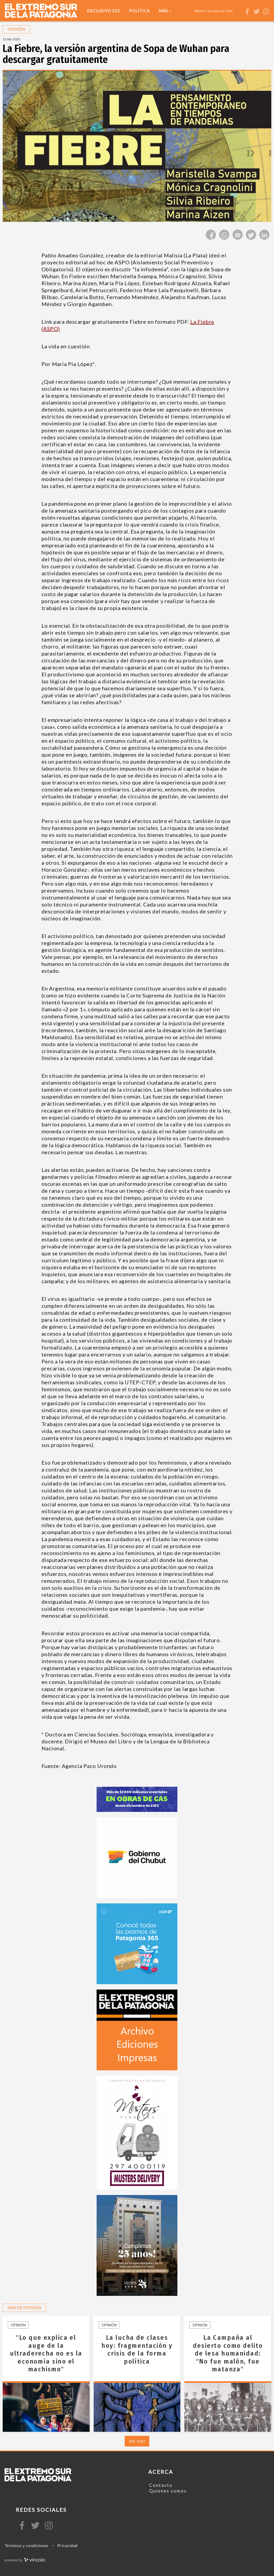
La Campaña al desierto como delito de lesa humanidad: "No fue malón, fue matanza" (228, 2353)
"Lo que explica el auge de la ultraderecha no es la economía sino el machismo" (46, 2353)
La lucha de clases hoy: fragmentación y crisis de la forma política (136, 2349)
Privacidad (67, 2545)
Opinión (18, 2325)
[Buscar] (239, 10)
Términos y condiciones (26, 2545)
